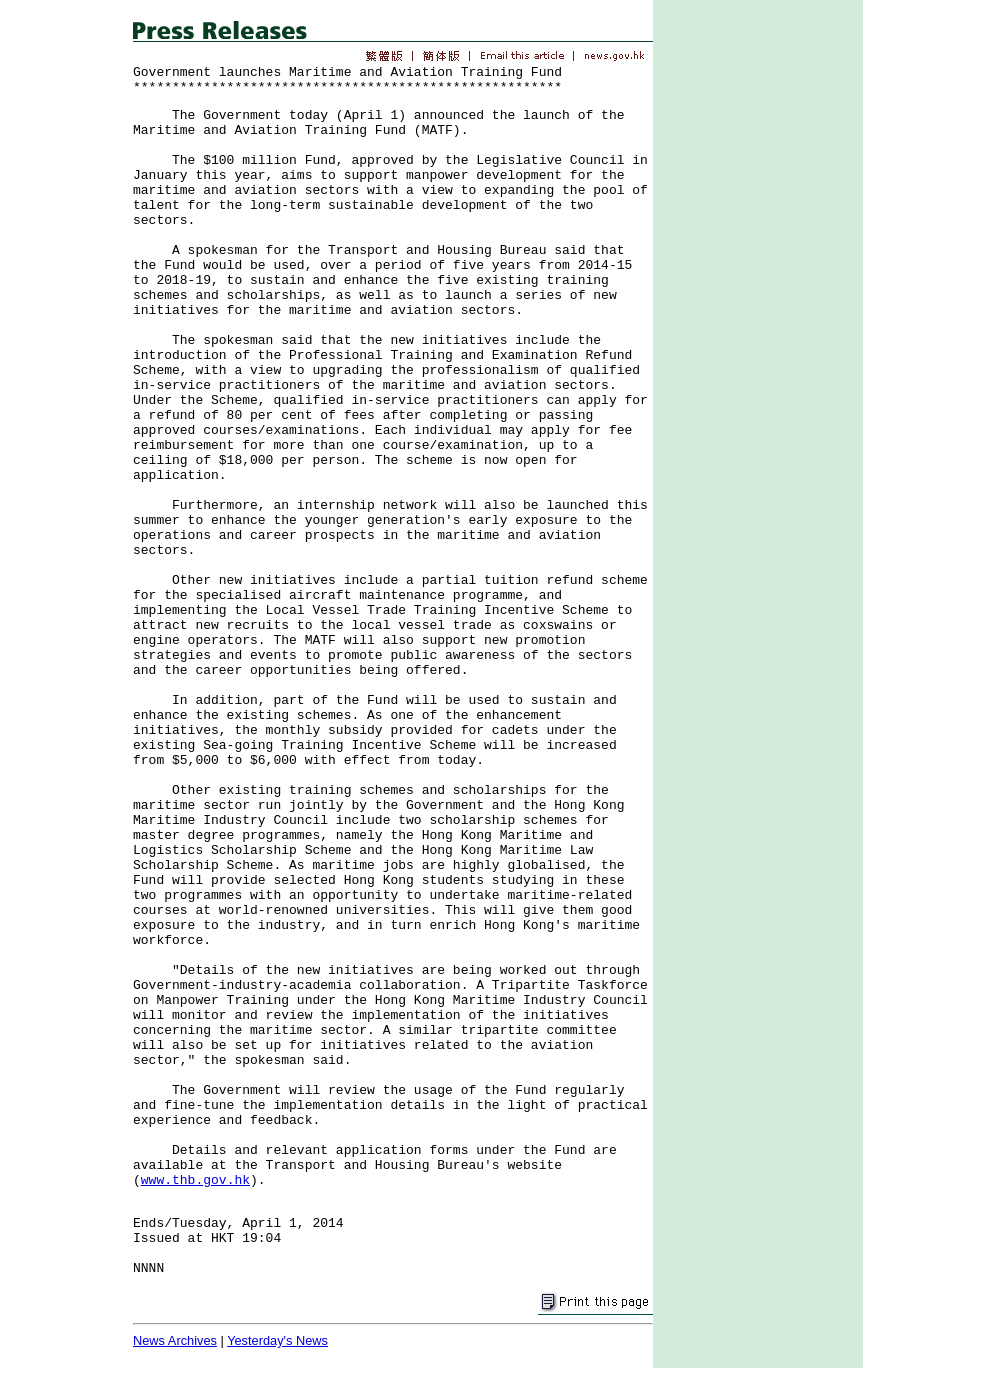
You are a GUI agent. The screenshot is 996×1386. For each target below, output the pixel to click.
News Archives (175, 1340)
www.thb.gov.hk (195, 1180)
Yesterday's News (277, 1340)
